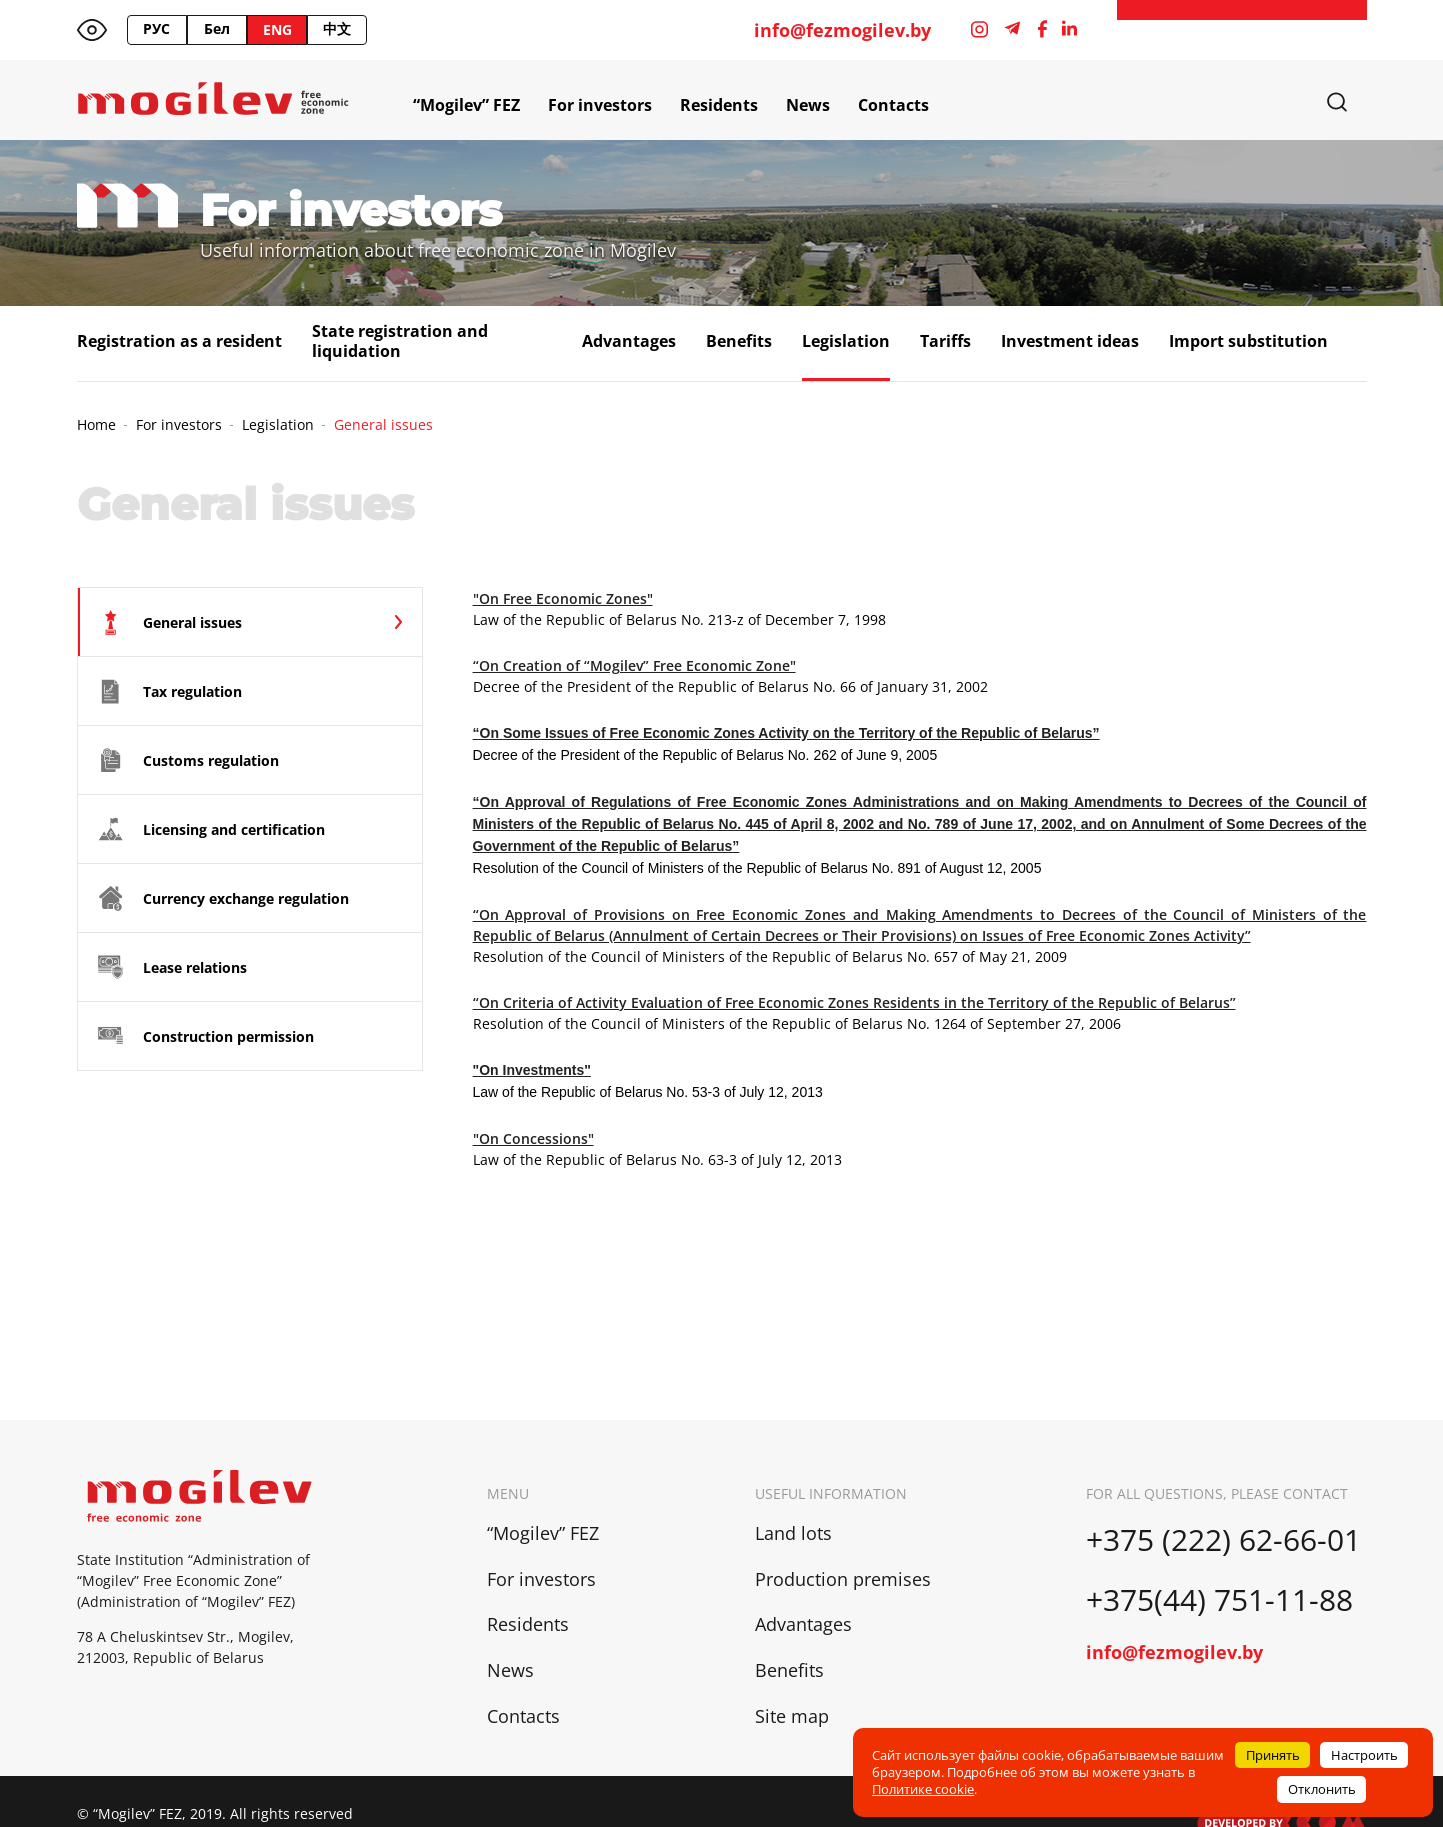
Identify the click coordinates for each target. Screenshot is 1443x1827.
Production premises (843, 1579)
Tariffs (945, 341)
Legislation (846, 341)
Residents (719, 105)
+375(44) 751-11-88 (1223, 1599)
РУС (156, 28)
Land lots (793, 1533)
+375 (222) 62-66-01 (1223, 1539)
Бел (217, 28)
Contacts (893, 105)
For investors (600, 105)
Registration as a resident (179, 341)
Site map (792, 1716)
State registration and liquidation (400, 341)
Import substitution (1248, 341)
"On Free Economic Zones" (563, 598)
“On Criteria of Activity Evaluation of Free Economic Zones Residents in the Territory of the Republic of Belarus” (854, 1002)
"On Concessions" (533, 1138)
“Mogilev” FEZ (466, 105)
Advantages (629, 341)
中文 (337, 28)
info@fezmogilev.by (842, 30)
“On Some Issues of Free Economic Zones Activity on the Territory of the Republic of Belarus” (786, 733)
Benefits (739, 341)
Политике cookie (923, 1789)
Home (96, 424)
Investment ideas (1070, 341)
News (808, 105)
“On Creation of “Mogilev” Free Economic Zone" (634, 665)
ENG (277, 29)
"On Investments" (532, 1070)
